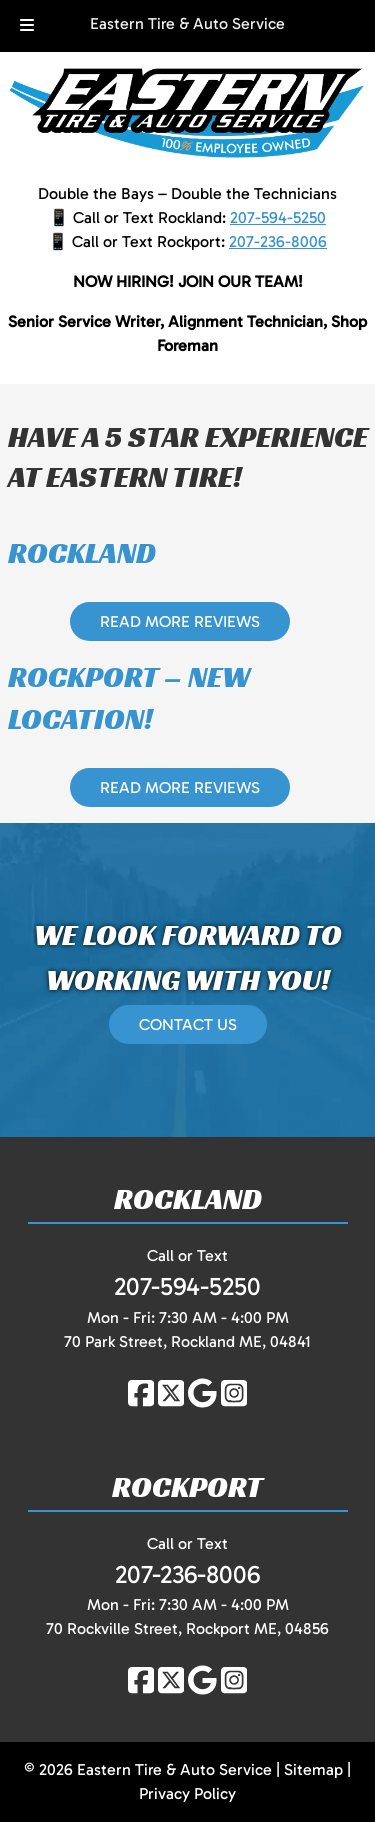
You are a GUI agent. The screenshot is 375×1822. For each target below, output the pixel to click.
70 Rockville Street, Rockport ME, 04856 (187, 1628)
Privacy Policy (187, 1793)
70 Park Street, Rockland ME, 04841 (187, 1341)
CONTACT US (188, 1024)
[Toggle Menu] (27, 26)
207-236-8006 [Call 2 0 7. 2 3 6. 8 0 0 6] (278, 241)
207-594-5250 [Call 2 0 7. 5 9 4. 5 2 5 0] (278, 217)
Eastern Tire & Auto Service (187, 23)
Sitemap (313, 1769)
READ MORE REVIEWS (180, 621)
